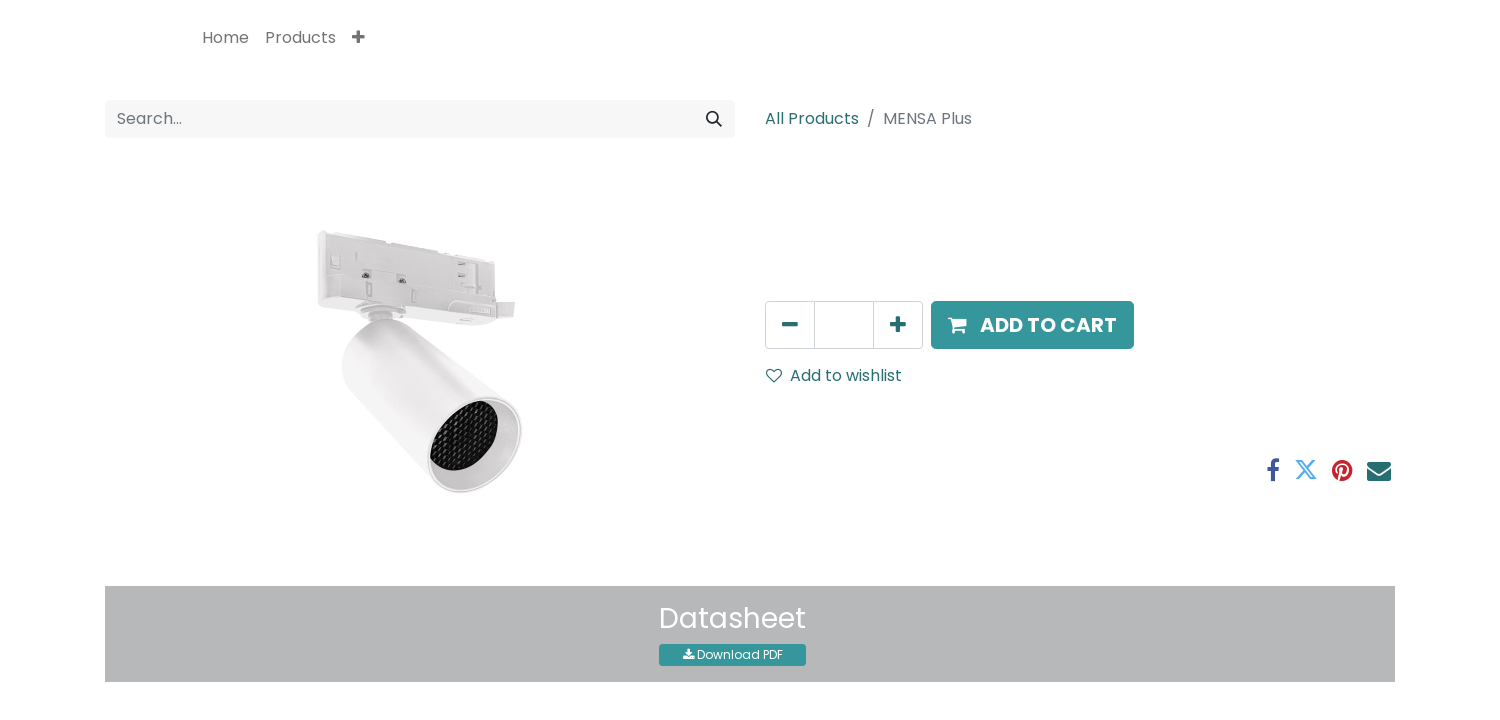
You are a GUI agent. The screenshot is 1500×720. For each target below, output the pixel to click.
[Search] (714, 119)
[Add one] (898, 325)
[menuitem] (225, 38)
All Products (812, 118)
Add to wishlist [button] (834, 375)
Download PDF (733, 654)
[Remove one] (790, 325)
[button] (358, 38)
